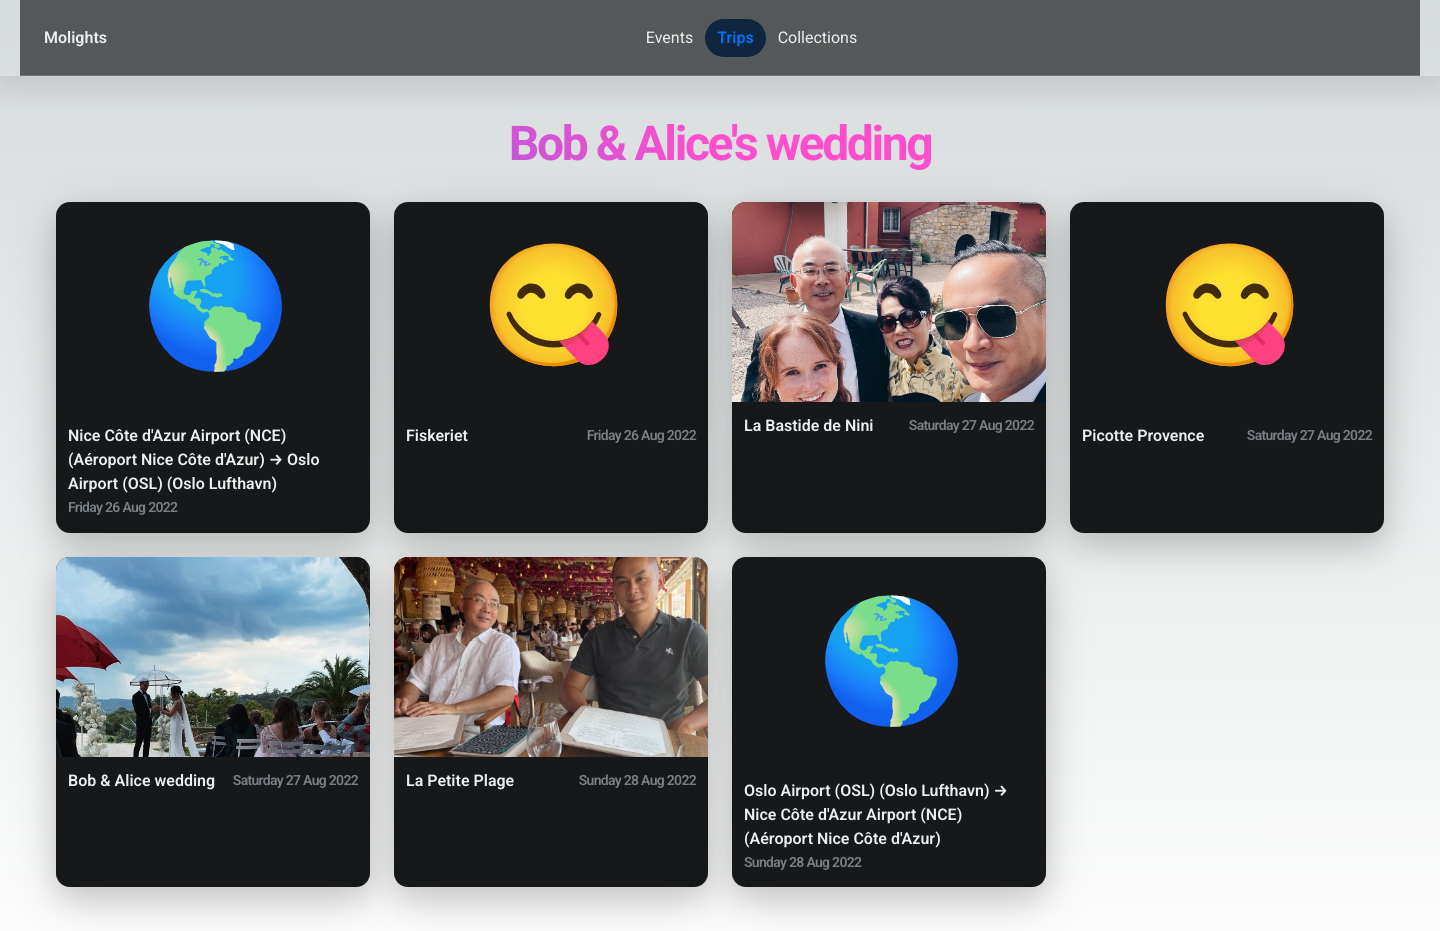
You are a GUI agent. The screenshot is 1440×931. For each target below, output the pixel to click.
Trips (735, 37)
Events (669, 37)
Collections (818, 37)
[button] (213, 367)
